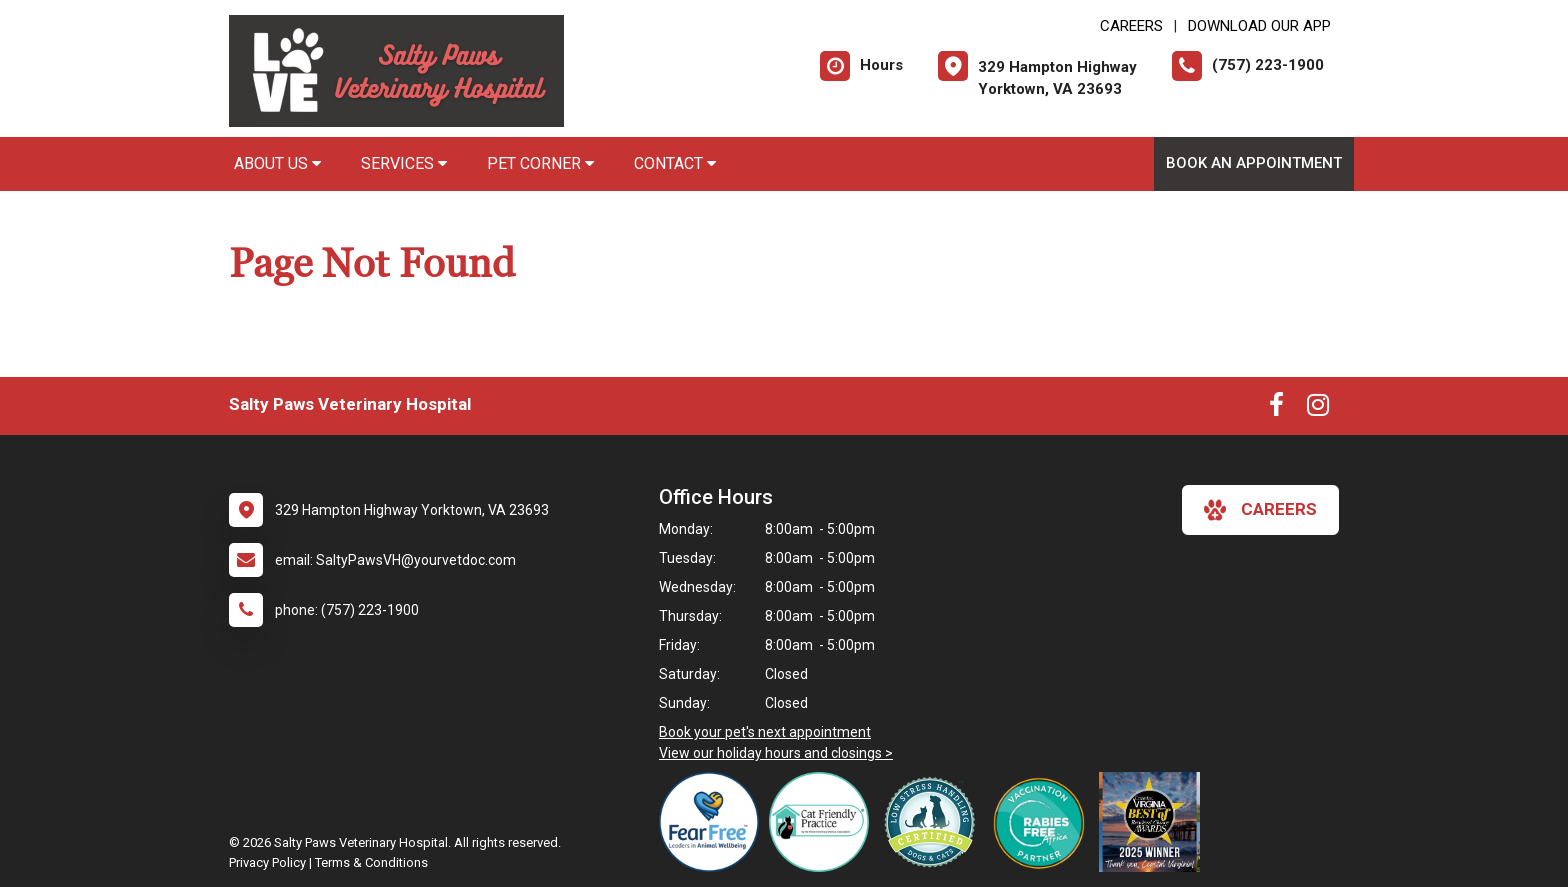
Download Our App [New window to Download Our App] (1259, 26)
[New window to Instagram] (1318, 409)
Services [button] (404, 163)
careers (1260, 510)
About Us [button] (277, 163)
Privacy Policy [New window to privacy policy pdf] (267, 862)
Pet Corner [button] (540, 163)
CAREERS (1131, 26)
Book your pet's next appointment (765, 732)
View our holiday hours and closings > (776, 753)
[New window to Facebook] (1276, 409)
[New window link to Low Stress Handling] (934, 822)
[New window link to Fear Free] (714, 822)
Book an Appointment (1254, 163)
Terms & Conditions (371, 862)
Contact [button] (675, 163)
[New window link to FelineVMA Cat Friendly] (824, 822)
